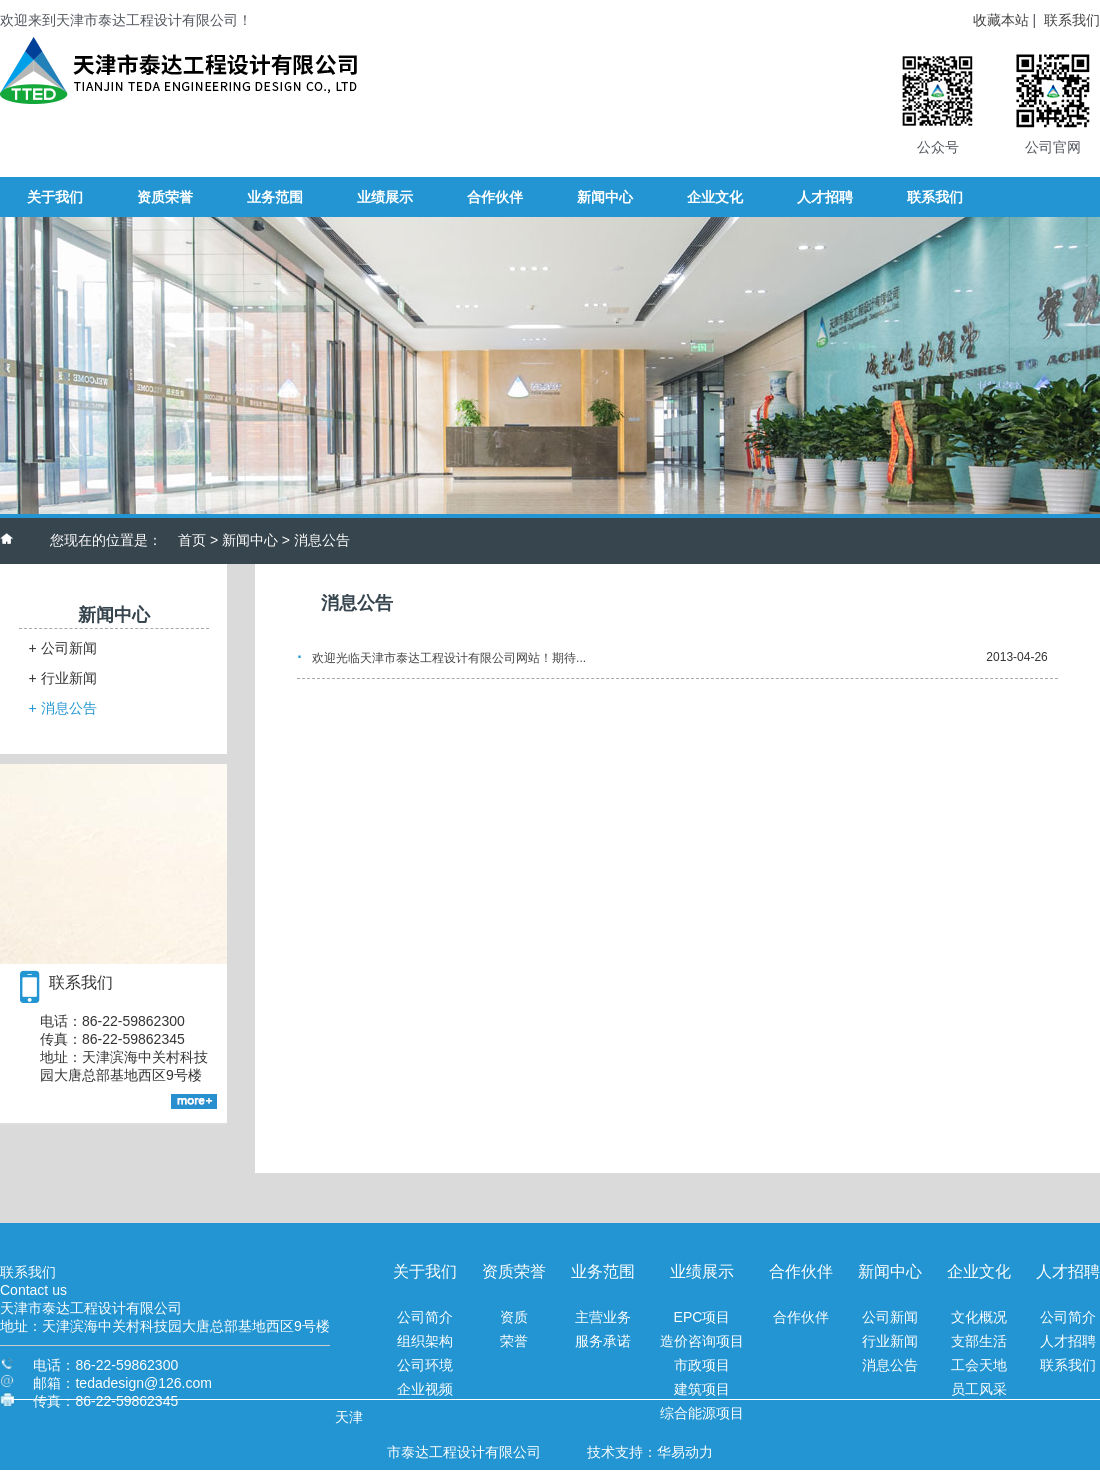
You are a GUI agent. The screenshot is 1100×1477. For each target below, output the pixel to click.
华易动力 (685, 1452)
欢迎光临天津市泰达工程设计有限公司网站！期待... (449, 658)
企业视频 (425, 1389)
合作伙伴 (801, 1317)
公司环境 (425, 1365)
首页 (192, 540)
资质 (514, 1317)
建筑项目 (702, 1389)
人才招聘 (1068, 1341)
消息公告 (63, 708)
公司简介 (425, 1317)
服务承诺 (603, 1341)
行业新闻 (63, 678)
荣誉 (514, 1341)
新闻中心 (250, 540)
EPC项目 (702, 1317)
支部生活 (979, 1341)
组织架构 (425, 1341)
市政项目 (702, 1365)
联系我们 (1072, 20)
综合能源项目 (702, 1413)
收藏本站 (1001, 20)
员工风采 (979, 1389)
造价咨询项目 (702, 1341)
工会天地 (979, 1365)
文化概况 (979, 1317)
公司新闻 (63, 648)
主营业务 (603, 1317)
